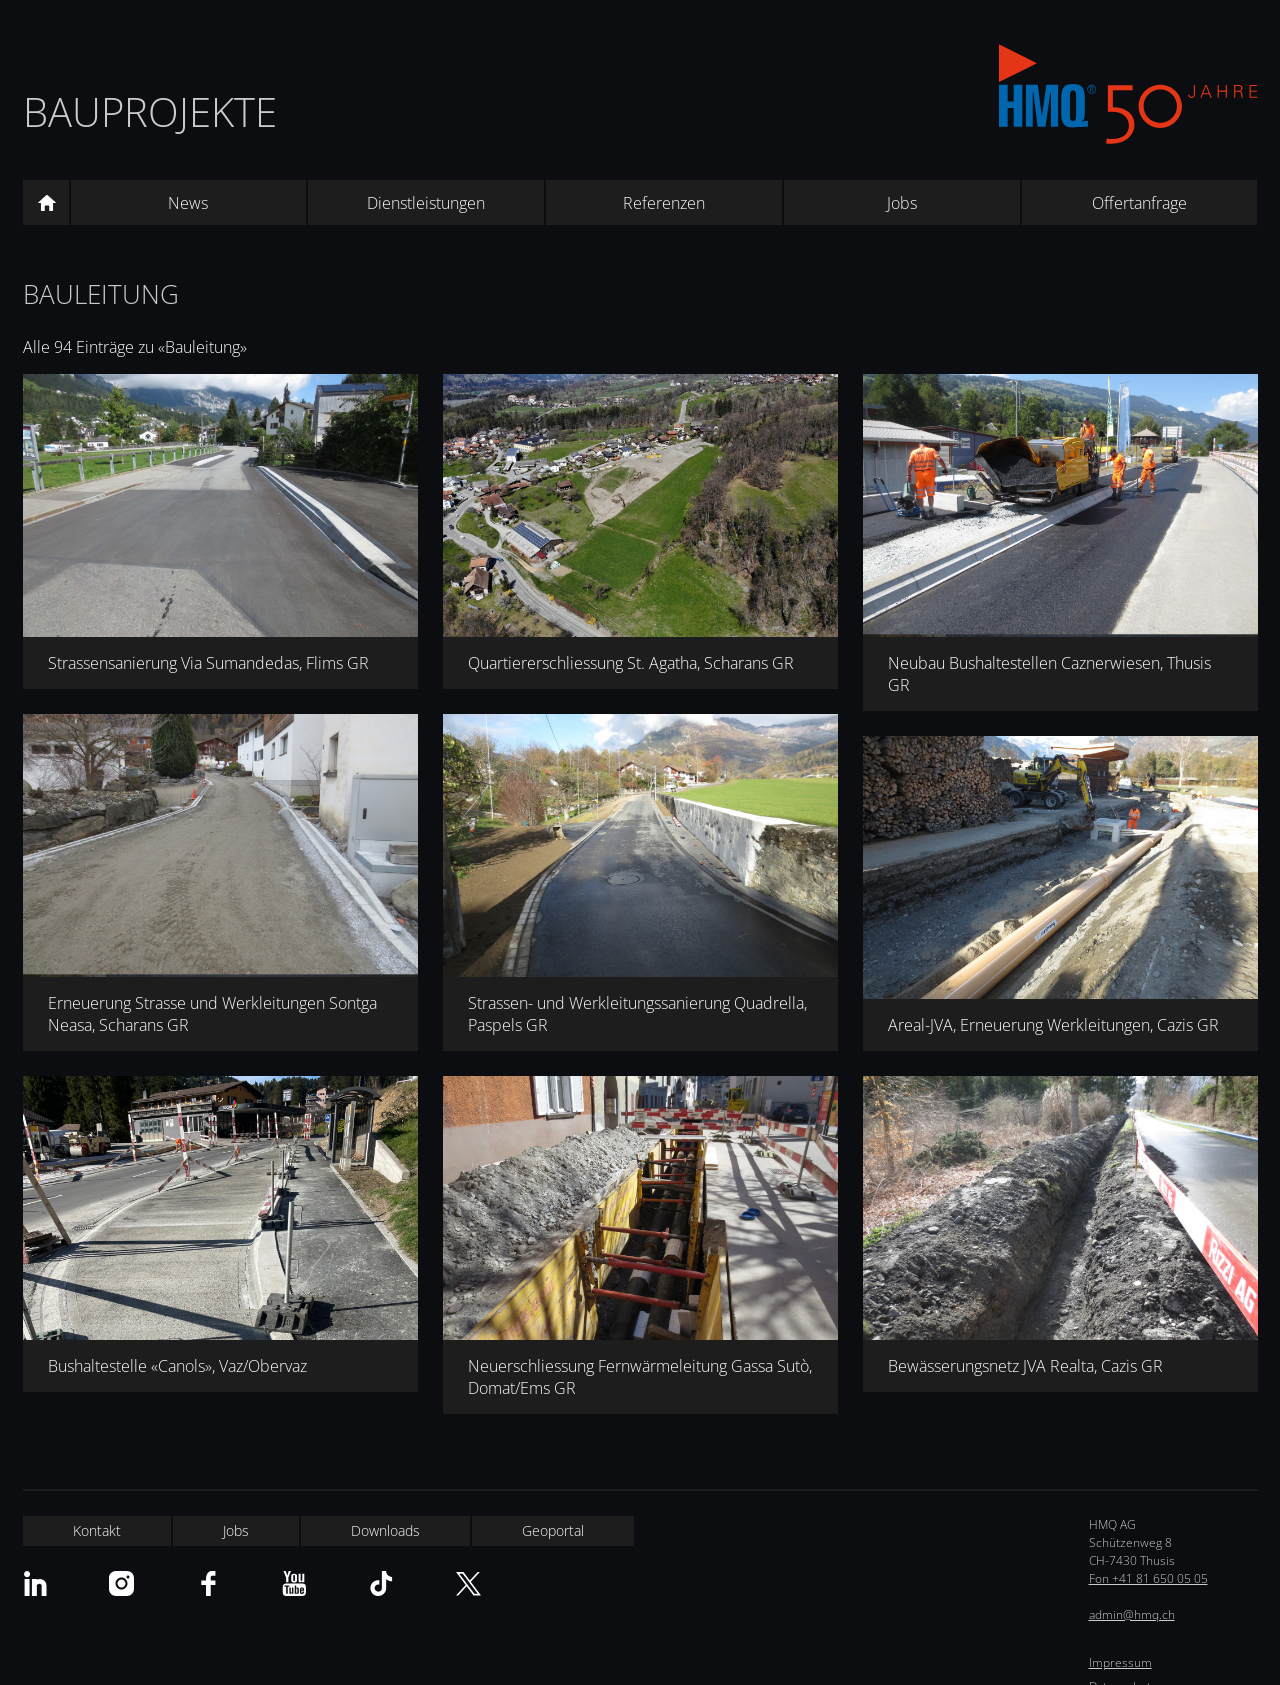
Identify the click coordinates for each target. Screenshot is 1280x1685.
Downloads (385, 1530)
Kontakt (97, 1530)
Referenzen (664, 203)
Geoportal (553, 1530)
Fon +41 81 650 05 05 (1148, 1578)
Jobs (902, 203)
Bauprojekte (150, 111)
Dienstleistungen (426, 203)
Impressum (1120, 1662)
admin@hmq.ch (1132, 1614)
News (188, 203)
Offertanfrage (1139, 203)
